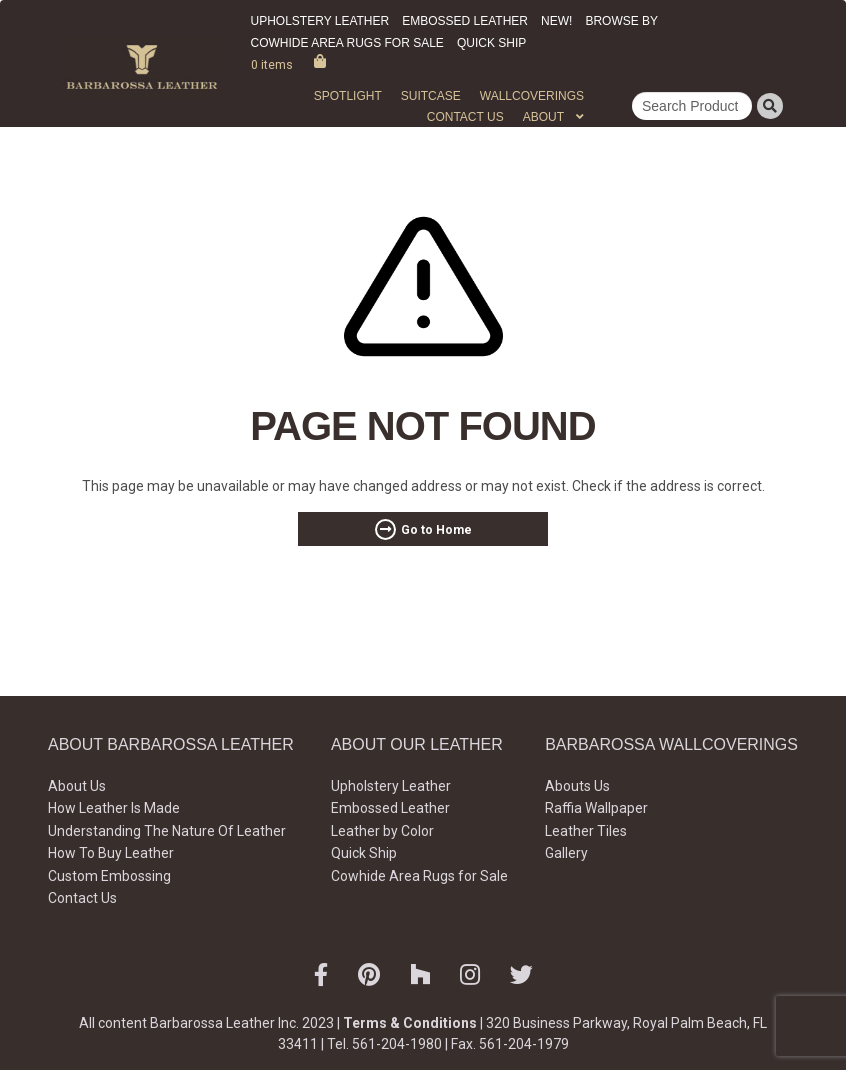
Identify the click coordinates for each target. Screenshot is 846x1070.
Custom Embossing (109, 876)
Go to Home (436, 530)
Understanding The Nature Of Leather (167, 831)
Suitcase (431, 96)
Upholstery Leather (320, 21)
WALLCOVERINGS (532, 96)
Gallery (566, 853)
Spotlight (348, 96)
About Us (77, 786)
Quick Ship (491, 43)
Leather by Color (382, 831)
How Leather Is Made (114, 808)
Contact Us (465, 117)
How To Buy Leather (111, 853)
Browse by (621, 21)
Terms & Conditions (410, 1023)
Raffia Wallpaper (596, 808)
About (543, 117)
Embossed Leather (465, 21)
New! (556, 21)
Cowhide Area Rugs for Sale (347, 43)
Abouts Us (577, 786)
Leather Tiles (586, 831)
